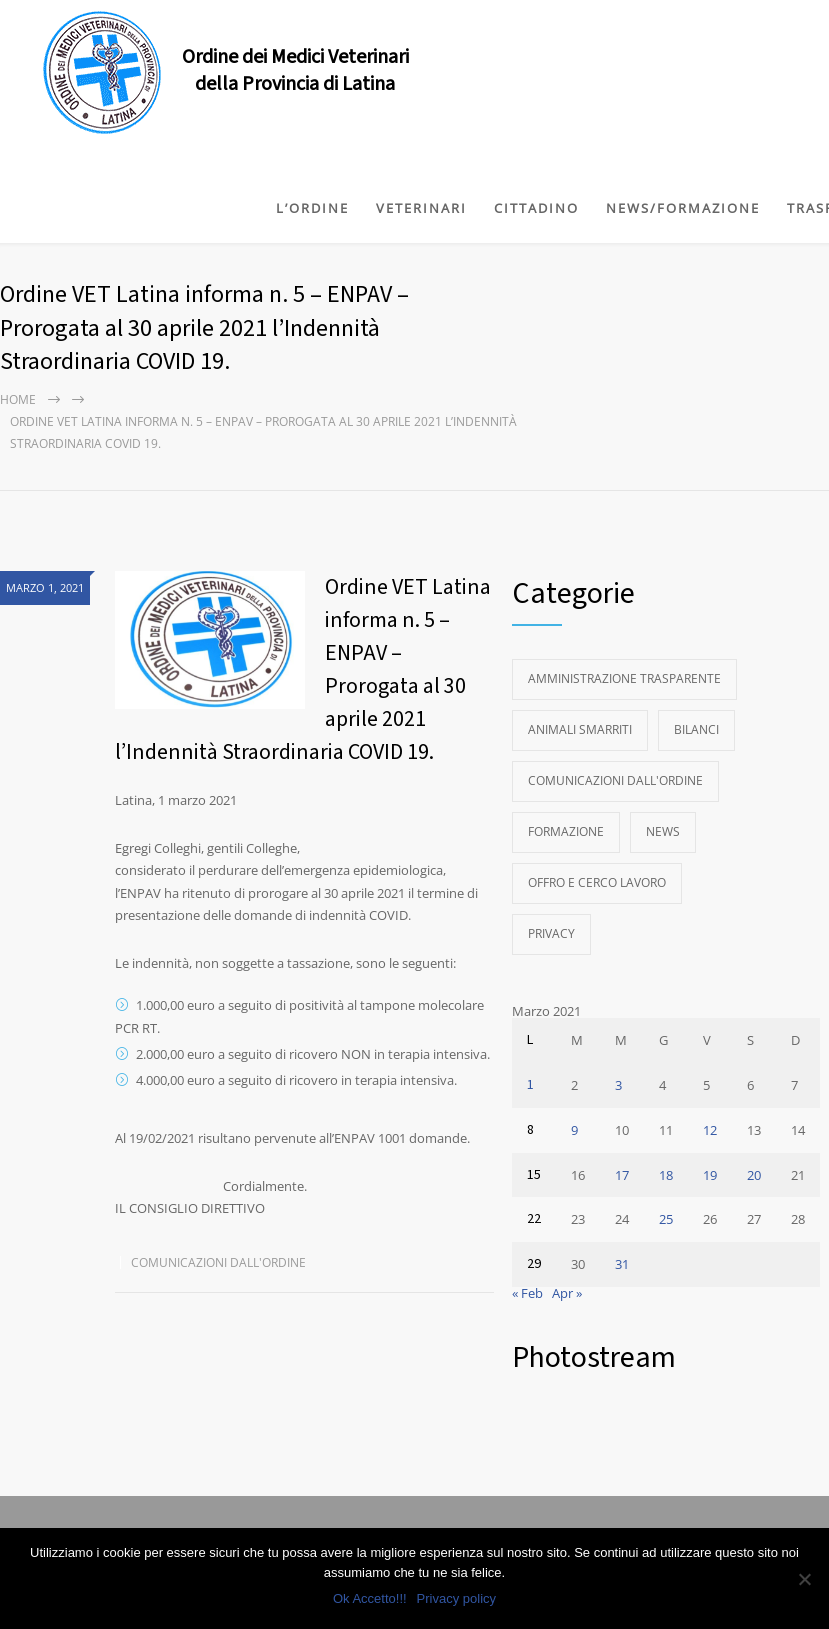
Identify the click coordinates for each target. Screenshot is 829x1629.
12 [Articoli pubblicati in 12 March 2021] (710, 1130)
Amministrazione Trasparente (624, 678)
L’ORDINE (312, 208)
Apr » (567, 1293)
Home (18, 399)
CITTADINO (536, 208)
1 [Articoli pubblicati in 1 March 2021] (530, 1085)
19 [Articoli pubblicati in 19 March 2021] (710, 1175)
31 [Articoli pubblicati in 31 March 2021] (622, 1264)
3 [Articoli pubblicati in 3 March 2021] (618, 1085)
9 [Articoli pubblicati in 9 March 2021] (574, 1130)
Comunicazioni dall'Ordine (218, 1262)
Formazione (566, 831)
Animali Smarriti (580, 729)
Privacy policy (456, 1598)
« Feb (527, 1293)
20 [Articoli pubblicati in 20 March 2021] (754, 1175)
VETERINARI (421, 208)
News (663, 831)
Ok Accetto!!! (370, 1598)
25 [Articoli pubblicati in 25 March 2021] (666, 1219)
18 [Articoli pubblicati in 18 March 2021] (666, 1175)
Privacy (551, 933)
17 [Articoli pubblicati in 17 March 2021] (622, 1175)
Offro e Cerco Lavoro (597, 882)
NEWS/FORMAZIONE (683, 208)
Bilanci (696, 729)
